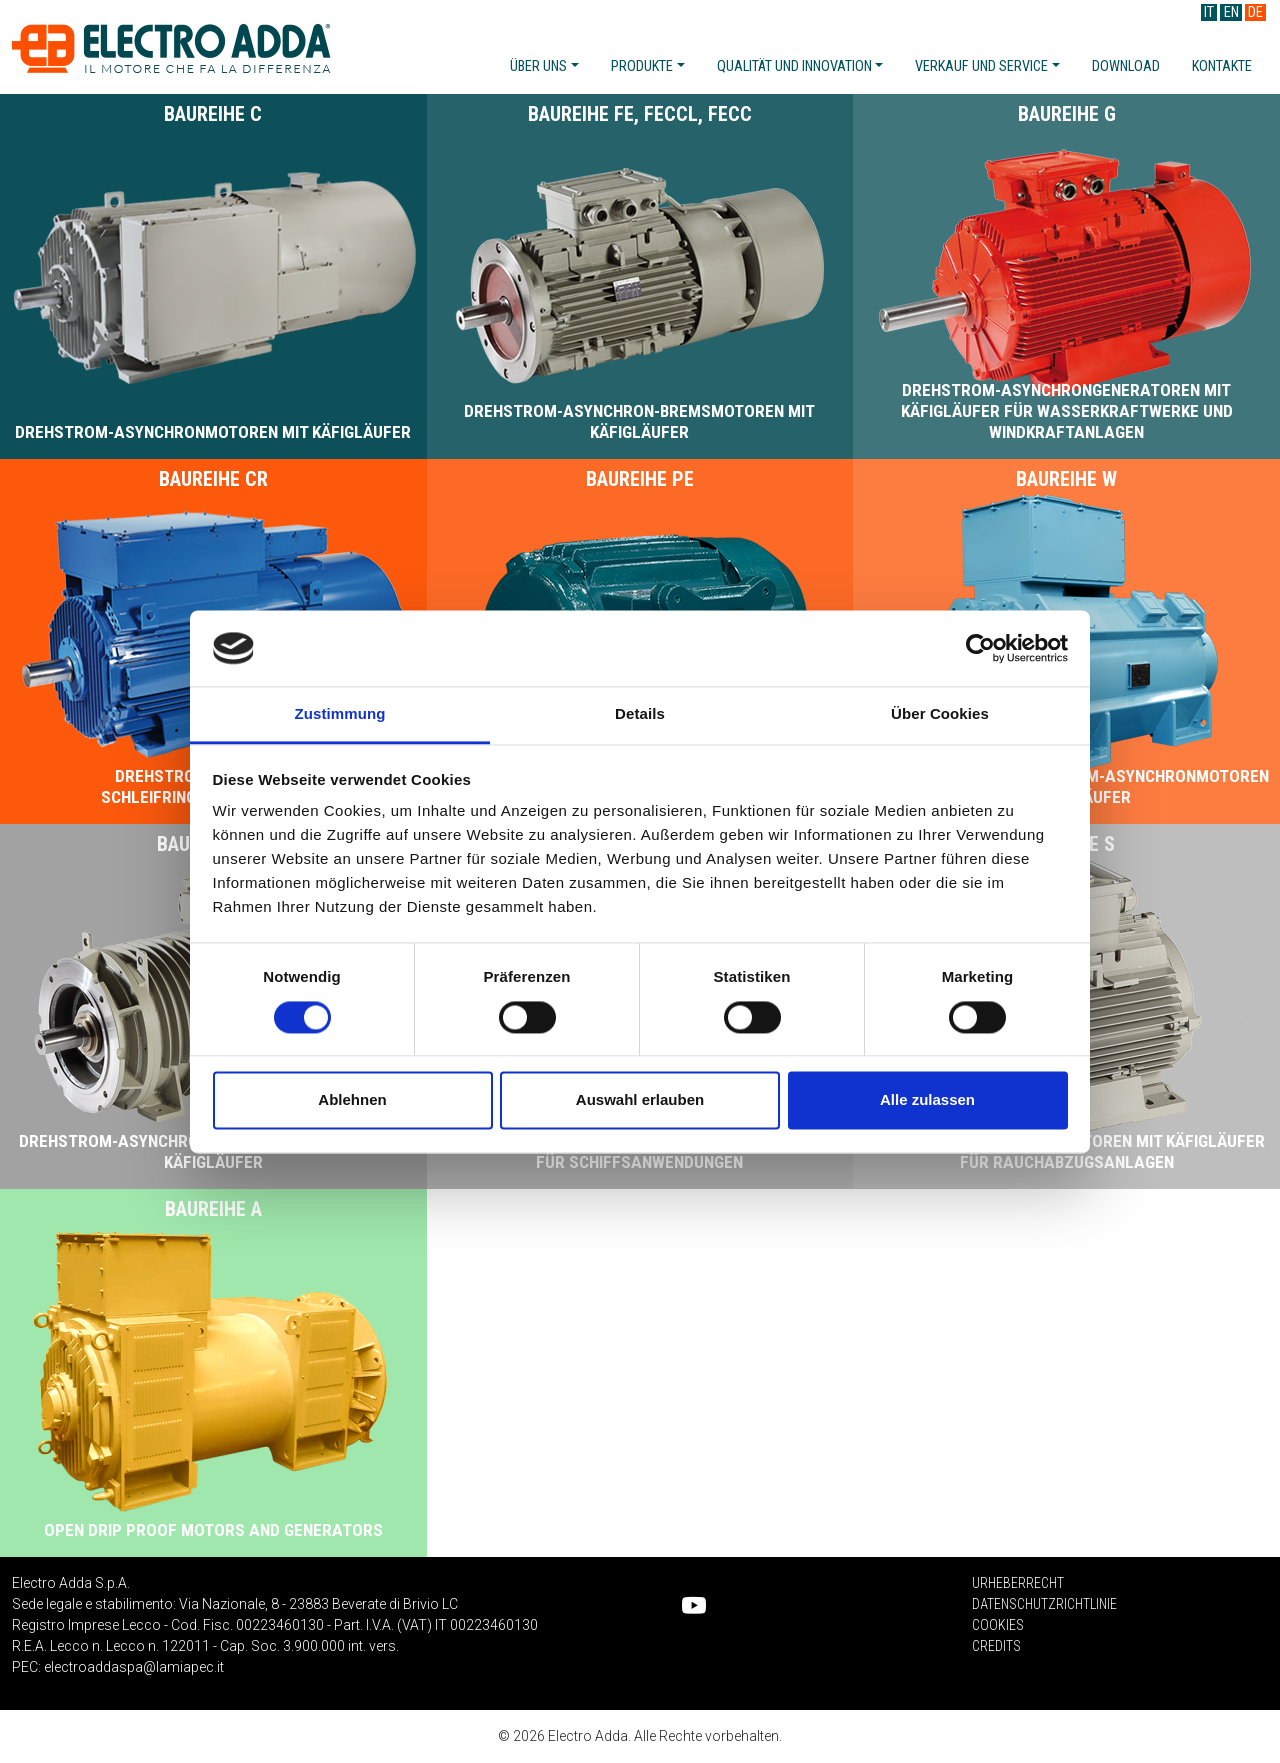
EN (1231, 12)
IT (1209, 12)
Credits (996, 1646)
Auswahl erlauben (640, 1100)
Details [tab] (640, 714)
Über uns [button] (538, 66)
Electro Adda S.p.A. (171, 48)
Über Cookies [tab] (940, 714)
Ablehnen (352, 1100)
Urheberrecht (1018, 1583)
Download (1126, 66)
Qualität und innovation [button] (794, 66)
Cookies (998, 1625)
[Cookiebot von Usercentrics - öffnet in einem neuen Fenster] (980, 648)
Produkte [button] (642, 66)
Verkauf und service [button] (981, 66)
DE (1255, 12)
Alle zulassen (927, 1100)
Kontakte (1222, 66)
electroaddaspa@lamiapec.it (134, 1667)
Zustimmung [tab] (340, 714)
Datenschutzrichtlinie (1044, 1604)
